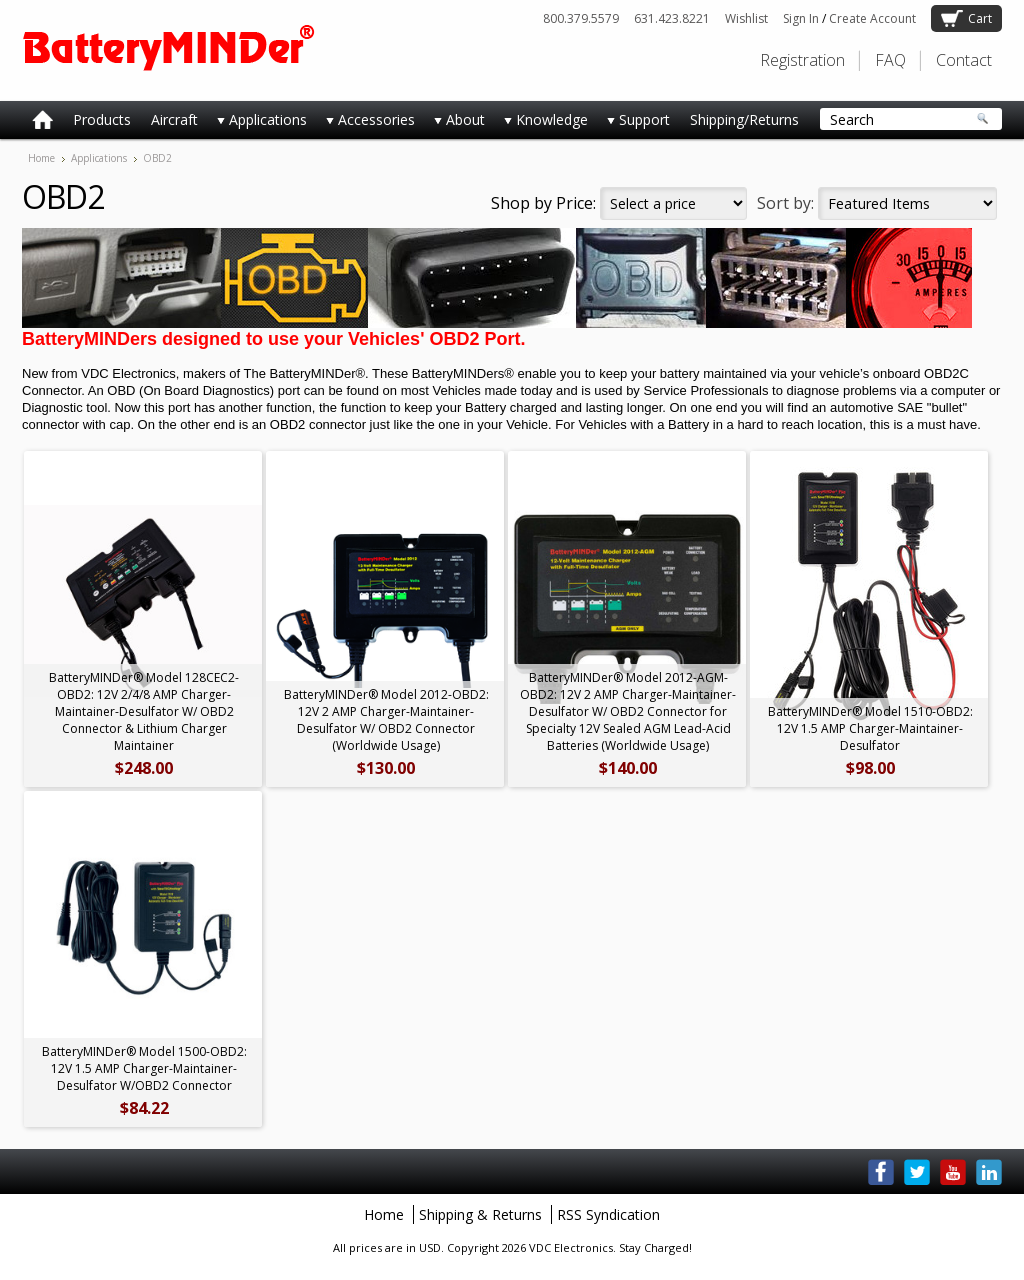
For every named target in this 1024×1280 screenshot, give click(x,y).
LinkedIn (989, 1172)
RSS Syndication (608, 1214)
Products (102, 119)
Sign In (801, 18)
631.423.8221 (672, 18)
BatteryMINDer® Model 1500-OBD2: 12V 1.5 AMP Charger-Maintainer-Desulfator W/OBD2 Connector (144, 1068)
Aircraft (174, 119)
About (455, 123)
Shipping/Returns (744, 119)
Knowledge (541, 123)
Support (634, 123)
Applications (257, 123)
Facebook (881, 1172)
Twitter (917, 1172)
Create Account (872, 18)
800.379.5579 (581, 18)
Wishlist (746, 18)
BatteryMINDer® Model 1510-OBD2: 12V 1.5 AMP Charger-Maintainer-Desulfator (870, 728)
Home (41, 158)
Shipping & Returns (480, 1214)
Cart (980, 18)
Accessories (366, 123)
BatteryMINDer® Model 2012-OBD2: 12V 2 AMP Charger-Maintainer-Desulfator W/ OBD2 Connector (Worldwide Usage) (386, 720)
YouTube (953, 1172)
